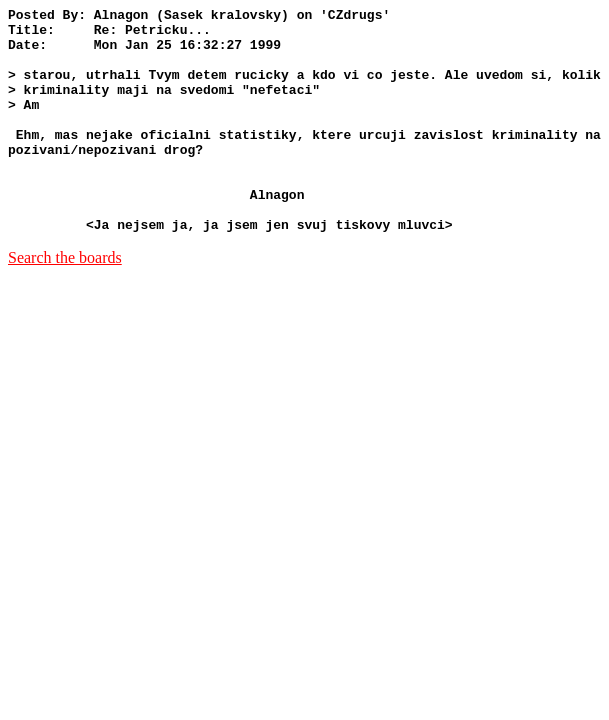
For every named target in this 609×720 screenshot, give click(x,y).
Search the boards (65, 302)
